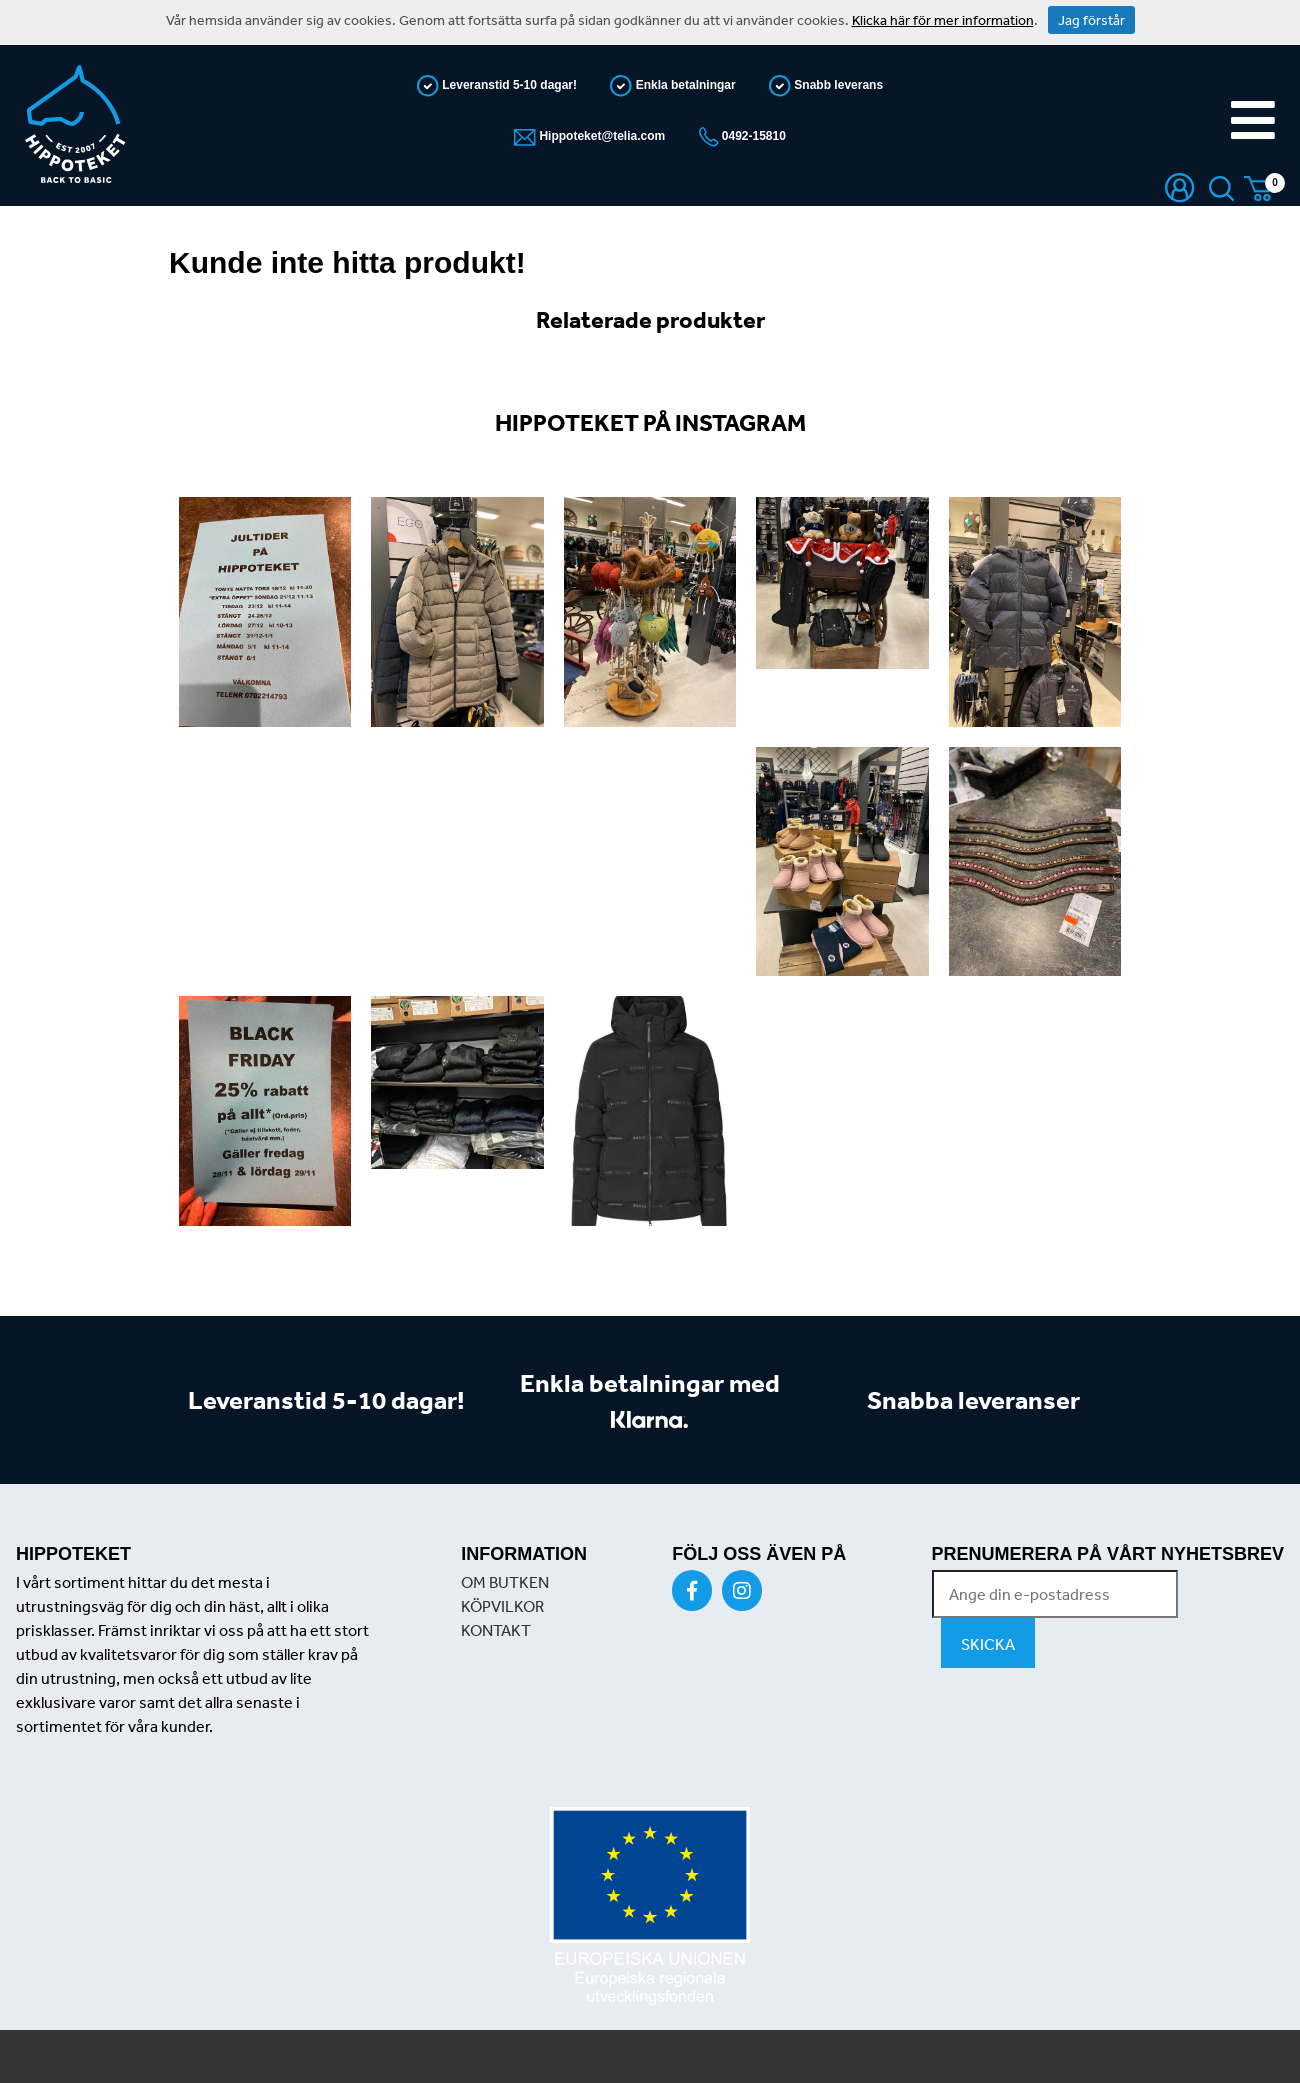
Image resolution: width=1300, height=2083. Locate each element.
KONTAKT (496, 1630)
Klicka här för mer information (943, 20)
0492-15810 (752, 136)
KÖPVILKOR (502, 1606)
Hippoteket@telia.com (600, 136)
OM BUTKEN (505, 1582)
